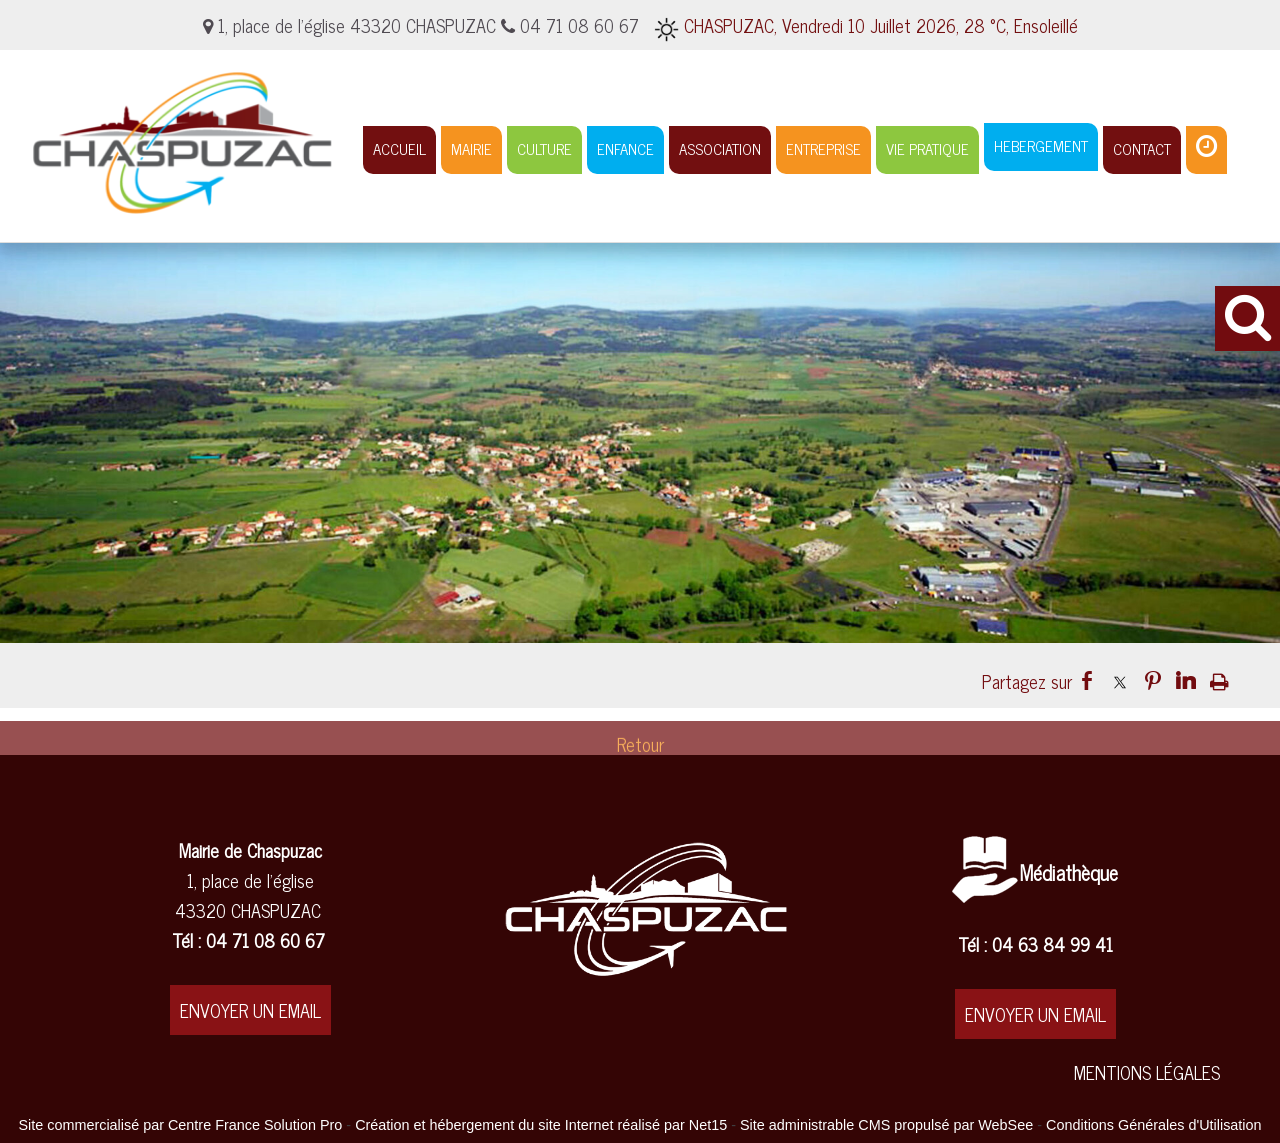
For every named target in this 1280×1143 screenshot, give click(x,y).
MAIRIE (471, 148)
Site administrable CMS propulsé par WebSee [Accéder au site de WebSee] (886, 1125)
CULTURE (544, 148)
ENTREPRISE (823, 148)
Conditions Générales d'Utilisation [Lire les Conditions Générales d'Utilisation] (1154, 1125)
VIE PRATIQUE (927, 148)
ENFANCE (625, 148)
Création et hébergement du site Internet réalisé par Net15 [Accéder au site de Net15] (541, 1125)
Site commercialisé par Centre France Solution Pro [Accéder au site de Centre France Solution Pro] (180, 1125)
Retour (640, 751)
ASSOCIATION (720, 148)
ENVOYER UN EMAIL (250, 1010)
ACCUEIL (399, 148)
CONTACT (1142, 148)
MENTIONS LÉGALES (1147, 1072)
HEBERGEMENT (1041, 145)
